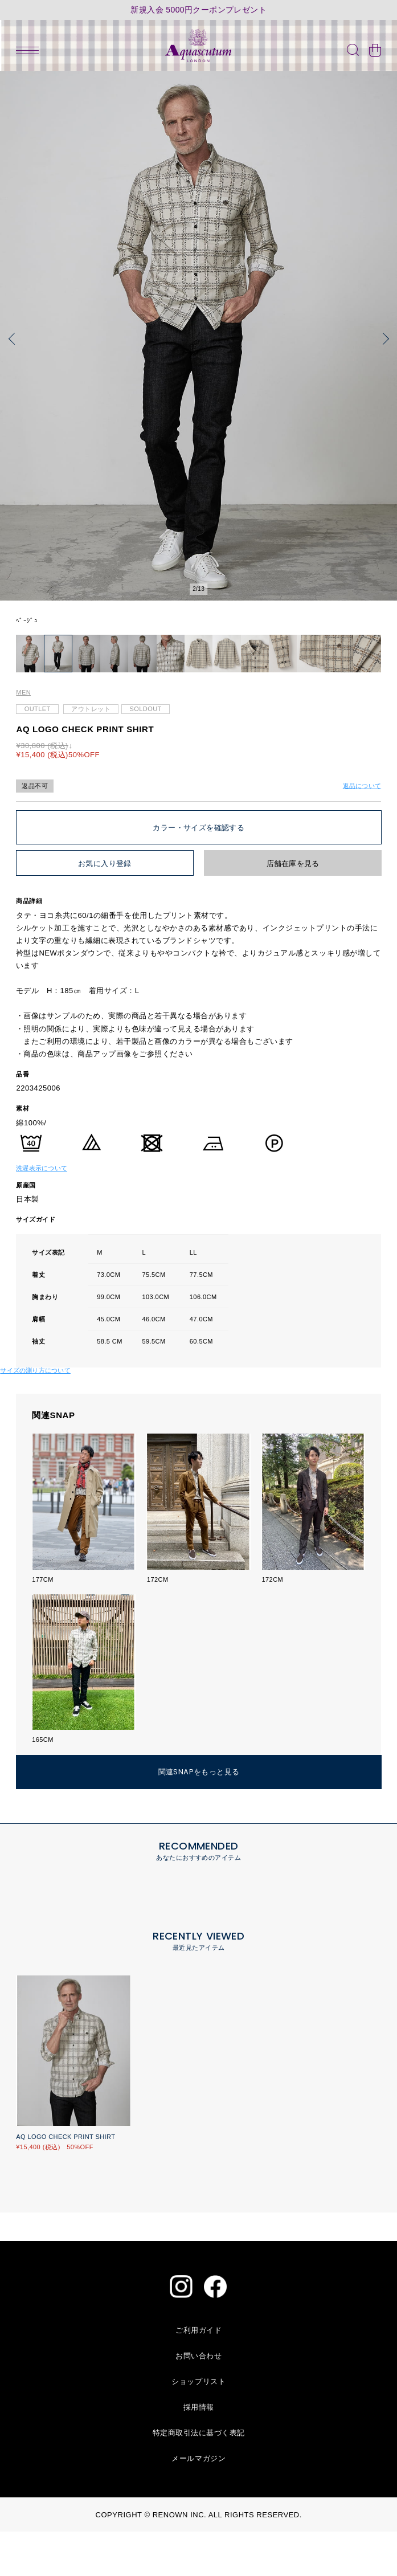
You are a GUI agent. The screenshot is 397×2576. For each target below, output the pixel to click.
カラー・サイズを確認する (198, 872)
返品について (362, 830)
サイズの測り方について (35, 1414)
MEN (23, 736)
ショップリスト (198, 2426)
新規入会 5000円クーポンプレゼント (198, 10)
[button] (14, 339)
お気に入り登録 (105, 908)
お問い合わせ (198, 2400)
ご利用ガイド (198, 2374)
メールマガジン (198, 2503)
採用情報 (198, 2451)
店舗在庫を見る (293, 908)
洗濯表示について (41, 1212)
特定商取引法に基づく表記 (199, 2477)
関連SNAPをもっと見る (199, 1816)
